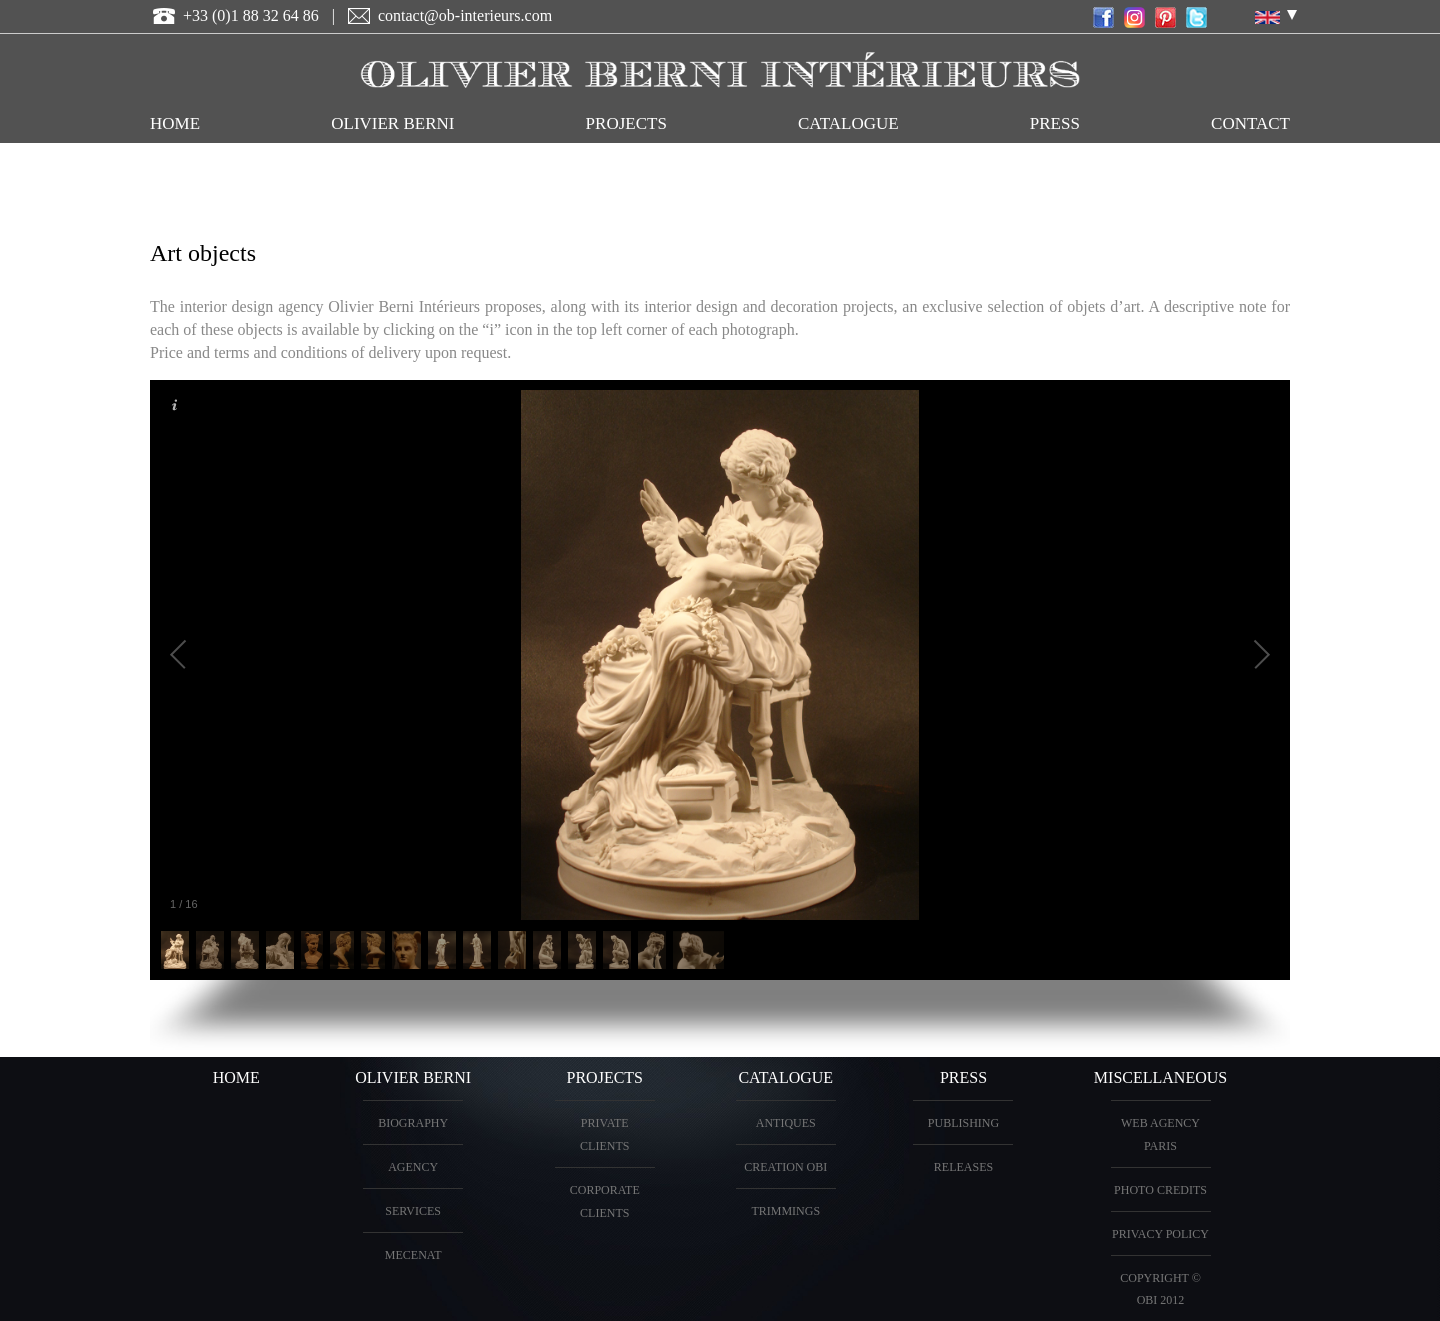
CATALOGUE (848, 123)
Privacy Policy (1160, 1234)
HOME (175, 123)
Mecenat (413, 1255)
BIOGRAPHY (413, 1123)
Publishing (963, 1123)
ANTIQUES (786, 1123)
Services (413, 1211)
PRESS (963, 1077)
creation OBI (785, 1167)
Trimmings (785, 1211)
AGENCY (413, 1167)
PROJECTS (626, 123)
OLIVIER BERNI (392, 123)
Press (1055, 123)
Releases (963, 1167)
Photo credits (1160, 1190)
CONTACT (1250, 123)
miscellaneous (1160, 1077)
